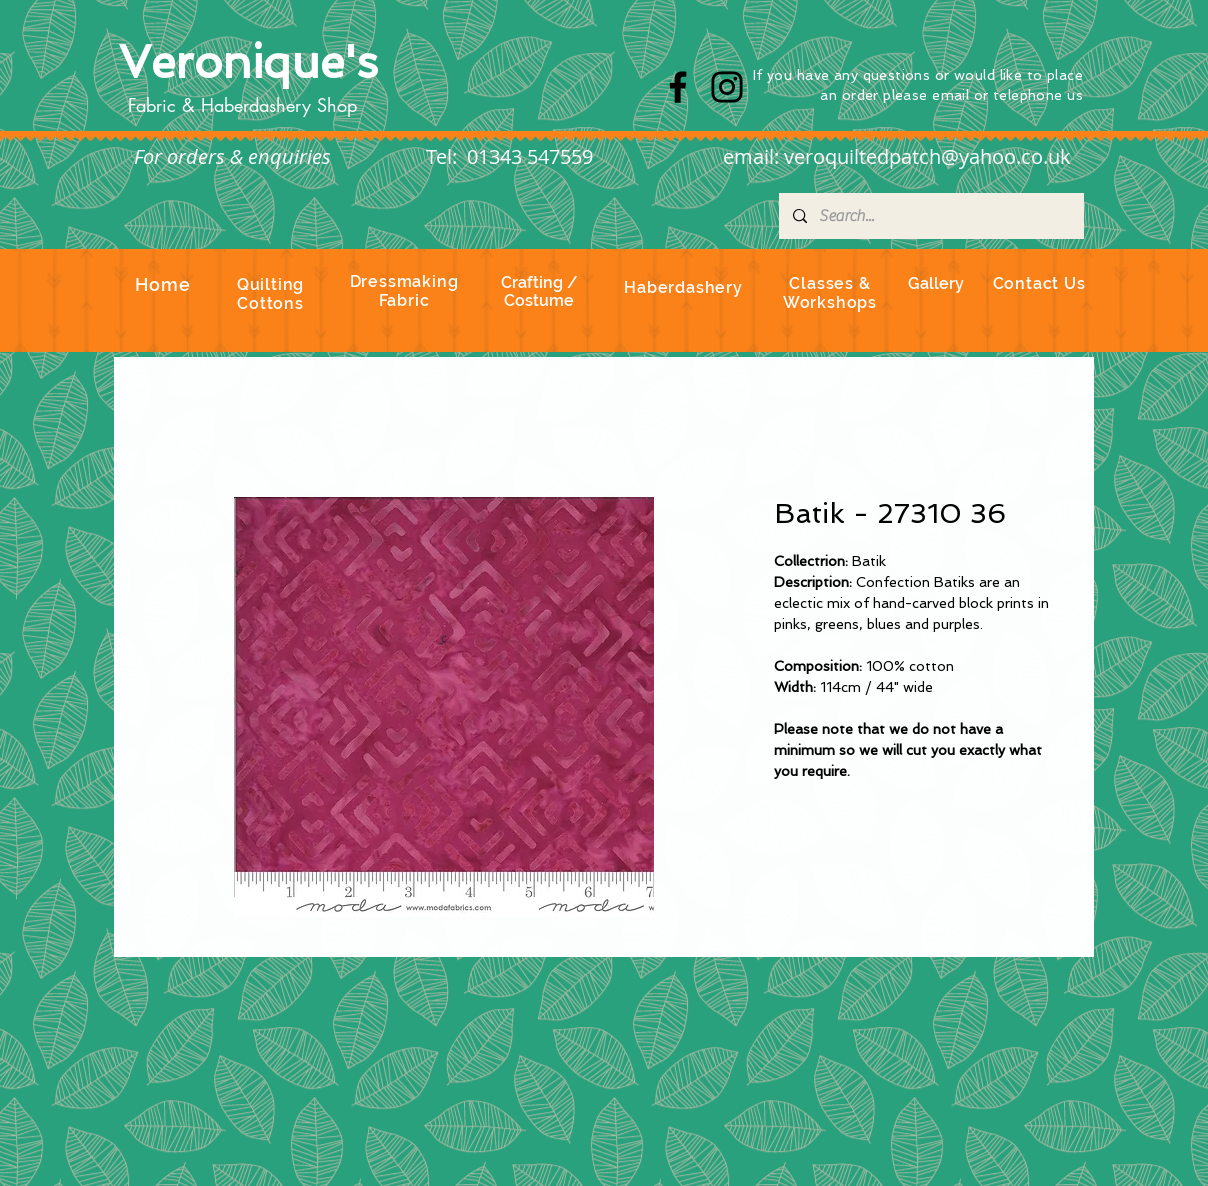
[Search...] (930, 216)
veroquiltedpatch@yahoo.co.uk (927, 156)
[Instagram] (727, 87)
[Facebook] (678, 87)
